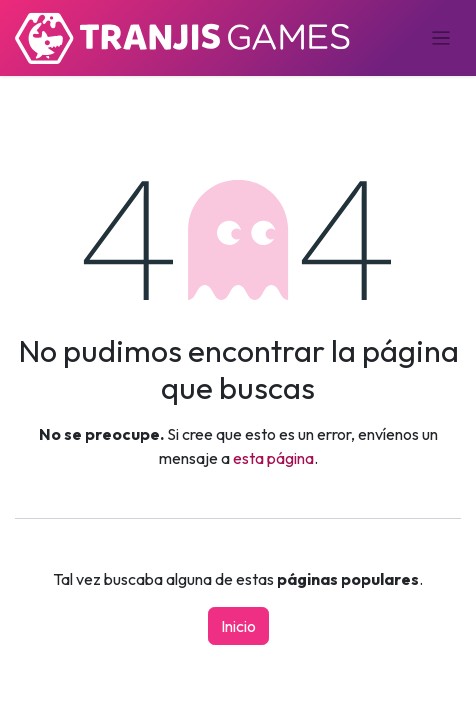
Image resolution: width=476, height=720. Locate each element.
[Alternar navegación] (441, 38)
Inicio (238, 626)
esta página (273, 458)
